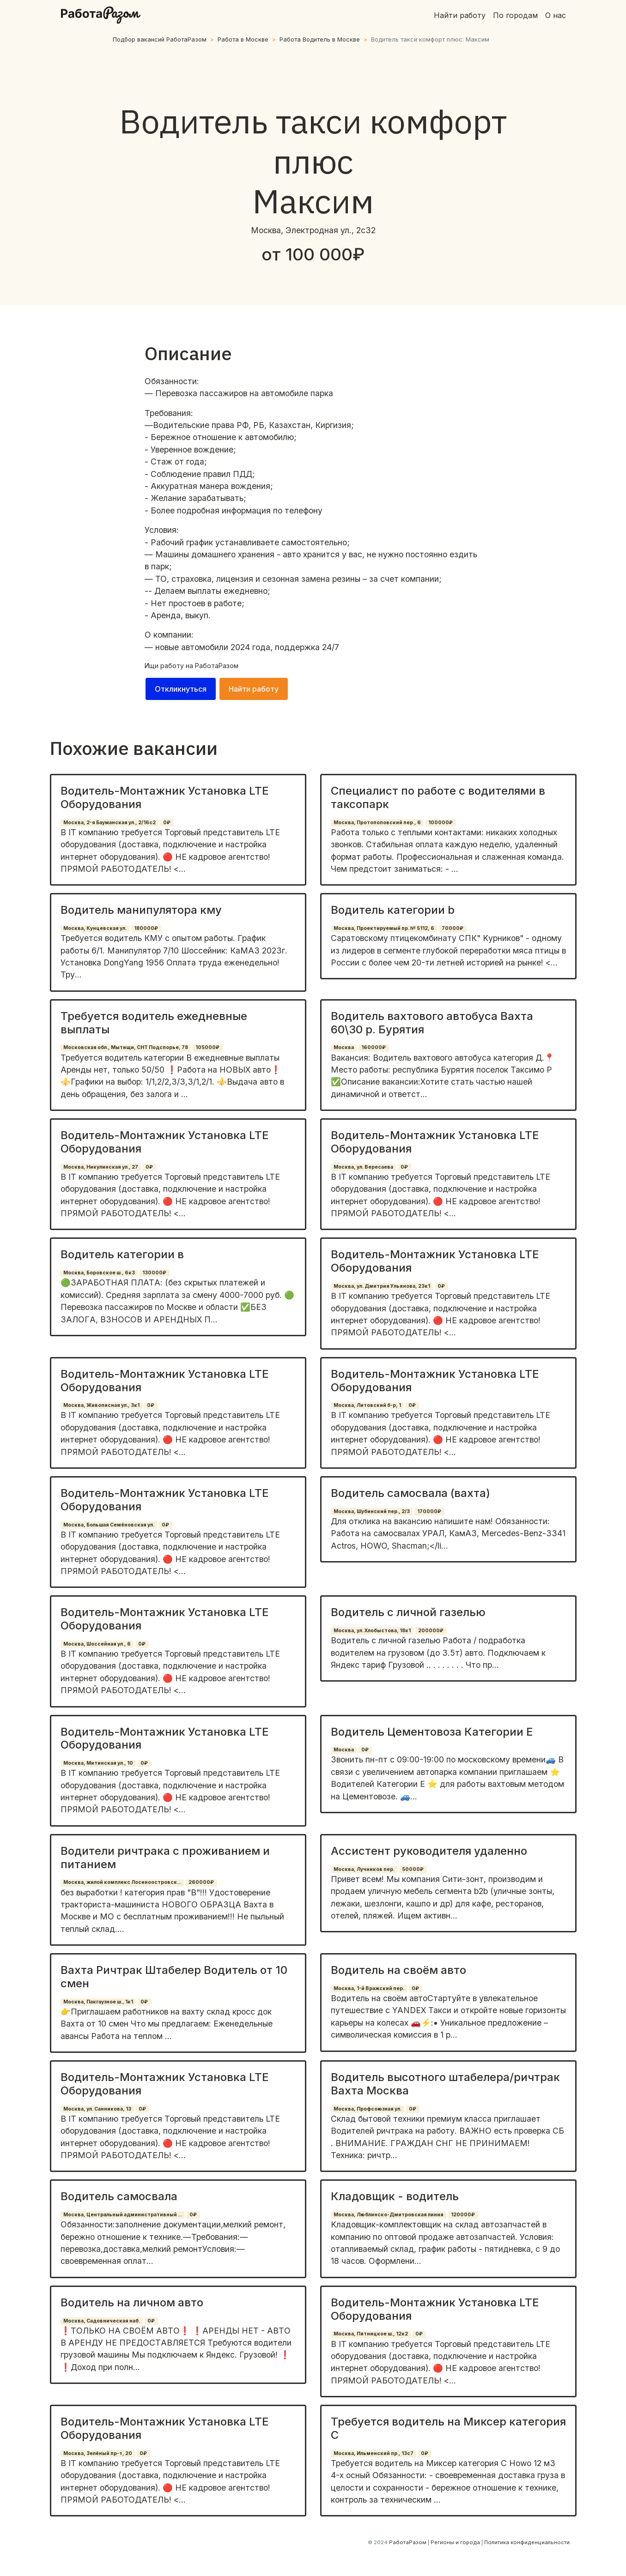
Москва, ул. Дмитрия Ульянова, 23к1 (382, 1286)
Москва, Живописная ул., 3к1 (101, 1405)
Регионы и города (455, 2542)
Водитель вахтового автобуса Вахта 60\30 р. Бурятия (432, 1022)
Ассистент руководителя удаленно (429, 1851)
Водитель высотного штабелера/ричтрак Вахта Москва (445, 2083)
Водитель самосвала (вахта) (410, 1493)
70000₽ (452, 928)
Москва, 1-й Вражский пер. (369, 1988)
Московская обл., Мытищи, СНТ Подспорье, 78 (125, 1047)
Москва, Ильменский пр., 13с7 (373, 2453)
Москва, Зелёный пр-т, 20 (97, 2453)
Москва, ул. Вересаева (363, 1167)
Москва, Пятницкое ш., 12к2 (371, 2334)
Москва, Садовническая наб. (101, 2321)
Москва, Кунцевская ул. (95, 928)
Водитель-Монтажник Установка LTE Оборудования (165, 797)
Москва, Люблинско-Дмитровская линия (389, 2215)
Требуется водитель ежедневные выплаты (154, 1022)
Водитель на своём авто (398, 1970)
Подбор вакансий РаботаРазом (160, 39)
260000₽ (201, 1882)
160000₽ (373, 1047)
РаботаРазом (216, 666)
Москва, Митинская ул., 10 (98, 1763)
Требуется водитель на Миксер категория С (448, 2428)
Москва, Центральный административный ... (122, 2215)
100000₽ (440, 823)
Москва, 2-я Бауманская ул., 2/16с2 (109, 823)
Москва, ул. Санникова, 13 (97, 2109)
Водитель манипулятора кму (141, 910)
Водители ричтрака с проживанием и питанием (165, 1857)
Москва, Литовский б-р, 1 (367, 1405)
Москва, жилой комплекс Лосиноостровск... (122, 1882)
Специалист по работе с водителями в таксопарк (438, 797)
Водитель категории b (393, 910)
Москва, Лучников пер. (364, 1869)
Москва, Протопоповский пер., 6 (377, 823)
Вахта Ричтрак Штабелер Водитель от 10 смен (174, 1976)
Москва (344, 1047)
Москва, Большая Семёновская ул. (108, 1525)
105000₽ (207, 1047)
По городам (515, 15)
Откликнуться (181, 689)
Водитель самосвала (119, 2196)
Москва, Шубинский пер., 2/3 (372, 1511)
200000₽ (431, 1631)
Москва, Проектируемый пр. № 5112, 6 (384, 928)
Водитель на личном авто (132, 2302)
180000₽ (146, 928)
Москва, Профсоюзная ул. (367, 2109)
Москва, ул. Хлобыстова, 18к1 (372, 1631)
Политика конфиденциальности (527, 2542)
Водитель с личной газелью (408, 1612)
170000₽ (429, 1511)
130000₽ (154, 1273)
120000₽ (463, 2215)
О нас (555, 15)
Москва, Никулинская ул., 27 (100, 1167)
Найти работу (460, 15)
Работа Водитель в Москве (320, 39)
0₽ (166, 823)
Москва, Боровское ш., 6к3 (99, 1273)
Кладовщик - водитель (395, 2196)
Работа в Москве (243, 39)
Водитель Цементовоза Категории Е (432, 1731)
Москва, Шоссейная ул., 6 (97, 1644)
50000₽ (413, 1869)
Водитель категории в (122, 1254)
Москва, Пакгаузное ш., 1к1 (98, 2002)
